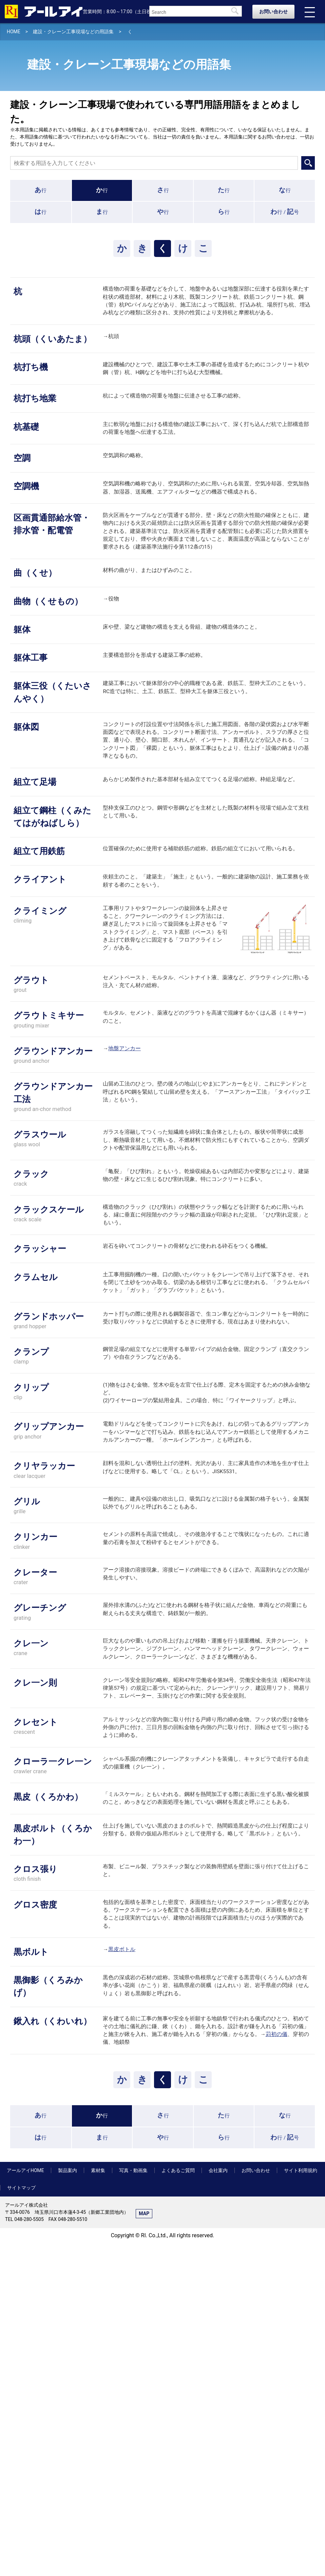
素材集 (98, 2503)
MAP (144, 2546)
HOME (13, 31)
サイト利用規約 (300, 2503)
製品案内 (67, 2503)
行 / (284, 212)
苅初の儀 (276, 2364)
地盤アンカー (124, 1198)
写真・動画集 (133, 2503)
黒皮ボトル (121, 2267)
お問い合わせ (273, 11)
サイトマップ (21, 2520)
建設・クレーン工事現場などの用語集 (73, 31)
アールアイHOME (25, 2503)
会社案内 (218, 2503)
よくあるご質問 (178, 2503)
